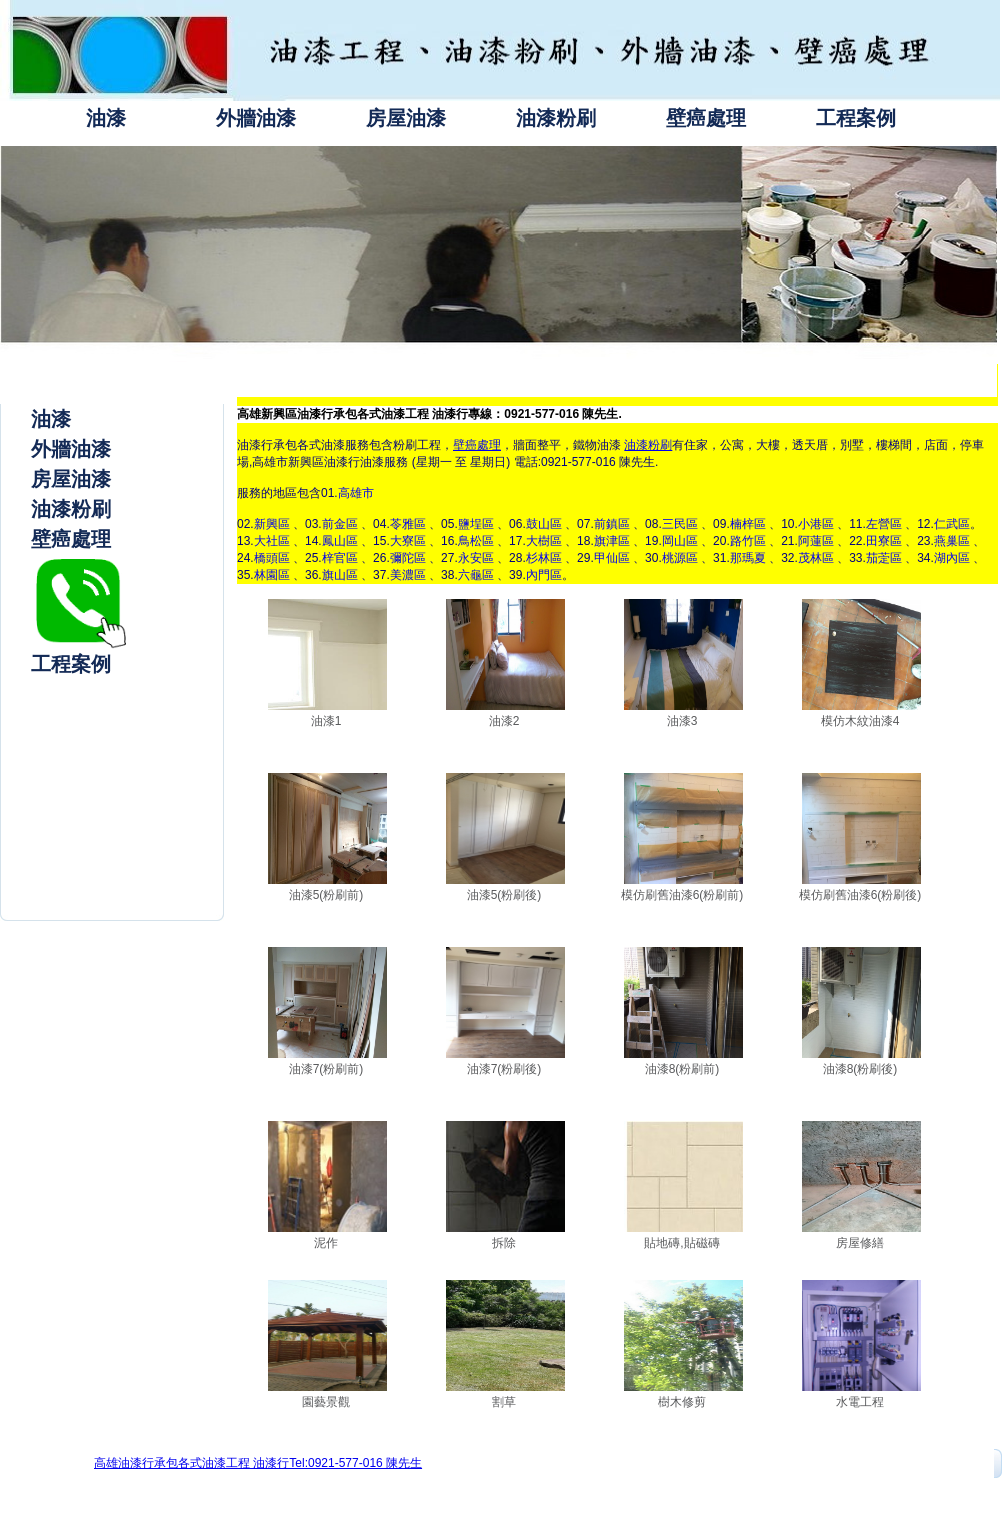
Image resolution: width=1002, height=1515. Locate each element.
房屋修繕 (860, 1243)
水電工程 (860, 1402)
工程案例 (856, 118)
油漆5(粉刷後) (504, 895)
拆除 (504, 1243)
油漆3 (682, 721)
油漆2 (504, 721)
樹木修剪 (682, 1402)
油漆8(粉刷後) (860, 1069)
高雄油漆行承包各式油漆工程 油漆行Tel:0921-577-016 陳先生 (258, 1463)
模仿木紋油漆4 (860, 721)
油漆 (106, 118)
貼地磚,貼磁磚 (681, 1243)
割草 (504, 1402)
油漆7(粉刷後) (504, 1069)
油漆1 (326, 721)
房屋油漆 (406, 118)
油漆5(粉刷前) (326, 895)
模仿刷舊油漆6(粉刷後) (860, 895)
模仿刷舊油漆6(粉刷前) (682, 895)
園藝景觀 (326, 1402)
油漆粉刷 (556, 118)
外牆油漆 (256, 118)
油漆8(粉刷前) (682, 1069)
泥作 (326, 1243)
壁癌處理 (706, 118)
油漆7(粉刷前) (326, 1069)
